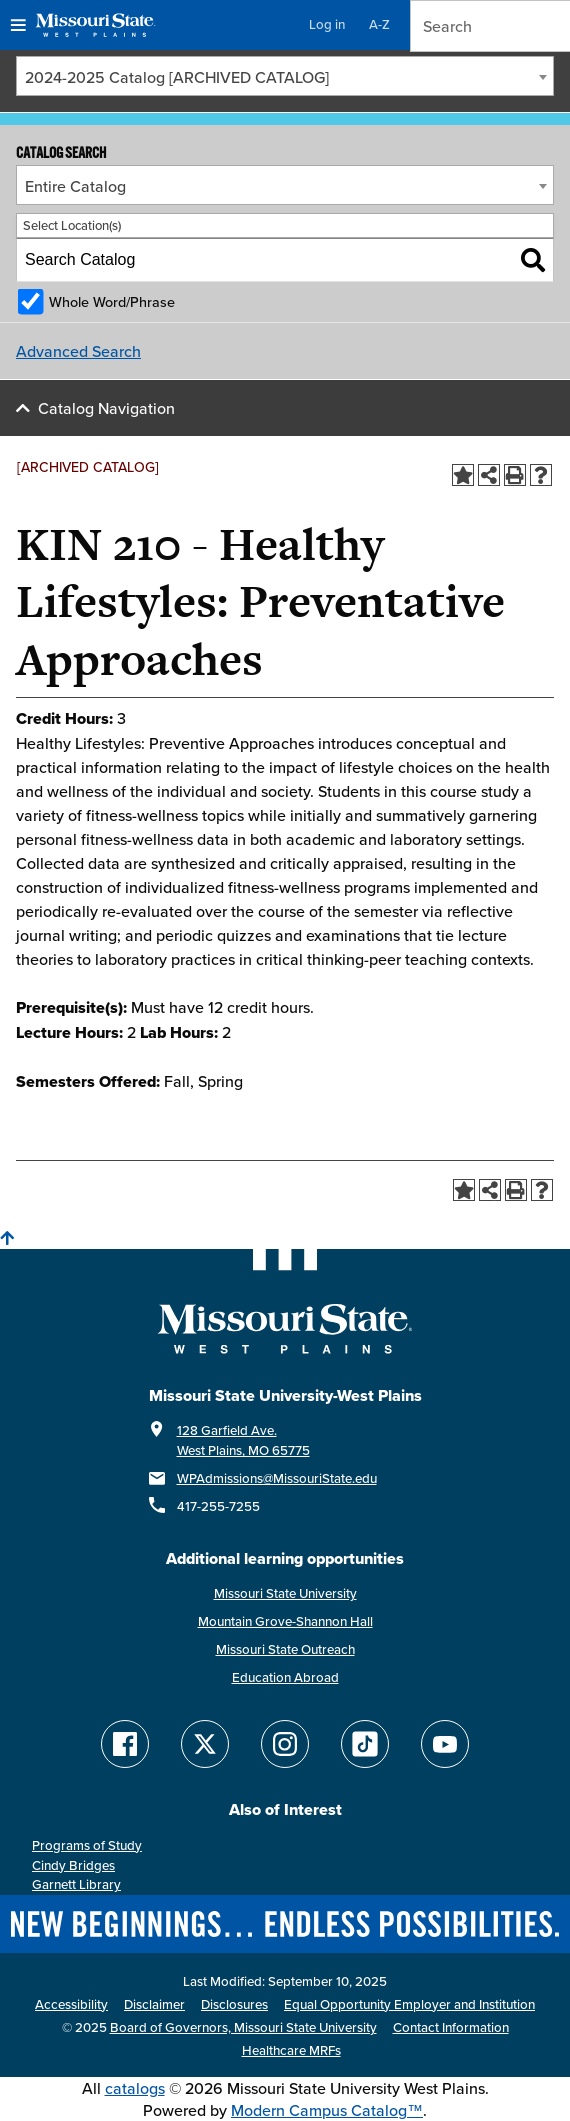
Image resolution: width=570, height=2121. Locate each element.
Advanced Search (78, 351)
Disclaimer (154, 2004)
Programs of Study (87, 1845)
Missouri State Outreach (285, 1649)
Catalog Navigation (106, 408)
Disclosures (234, 2004)
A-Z (379, 24)
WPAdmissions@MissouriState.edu (277, 1478)
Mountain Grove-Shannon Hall (285, 1621)
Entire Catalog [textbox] (75, 186)
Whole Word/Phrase (112, 301)
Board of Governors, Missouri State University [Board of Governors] (243, 2027)
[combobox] (285, 76)
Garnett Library (76, 1884)
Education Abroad (285, 1677)
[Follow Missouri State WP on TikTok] (365, 1744)
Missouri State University (285, 1593)
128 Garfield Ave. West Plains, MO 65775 (243, 1440)
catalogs (135, 2088)
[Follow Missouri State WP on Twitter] (205, 1744)
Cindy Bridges (73, 1865)
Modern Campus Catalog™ (327, 2110)
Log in (327, 24)
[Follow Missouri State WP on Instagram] (285, 1744)
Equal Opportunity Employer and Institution (409, 2004)
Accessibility (71, 2004)
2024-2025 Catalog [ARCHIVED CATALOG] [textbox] (177, 77)
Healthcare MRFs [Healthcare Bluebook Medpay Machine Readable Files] (291, 2050)
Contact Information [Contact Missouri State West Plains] (451, 2027)
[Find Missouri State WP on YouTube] (445, 1744)
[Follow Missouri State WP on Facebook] (125, 1744)
